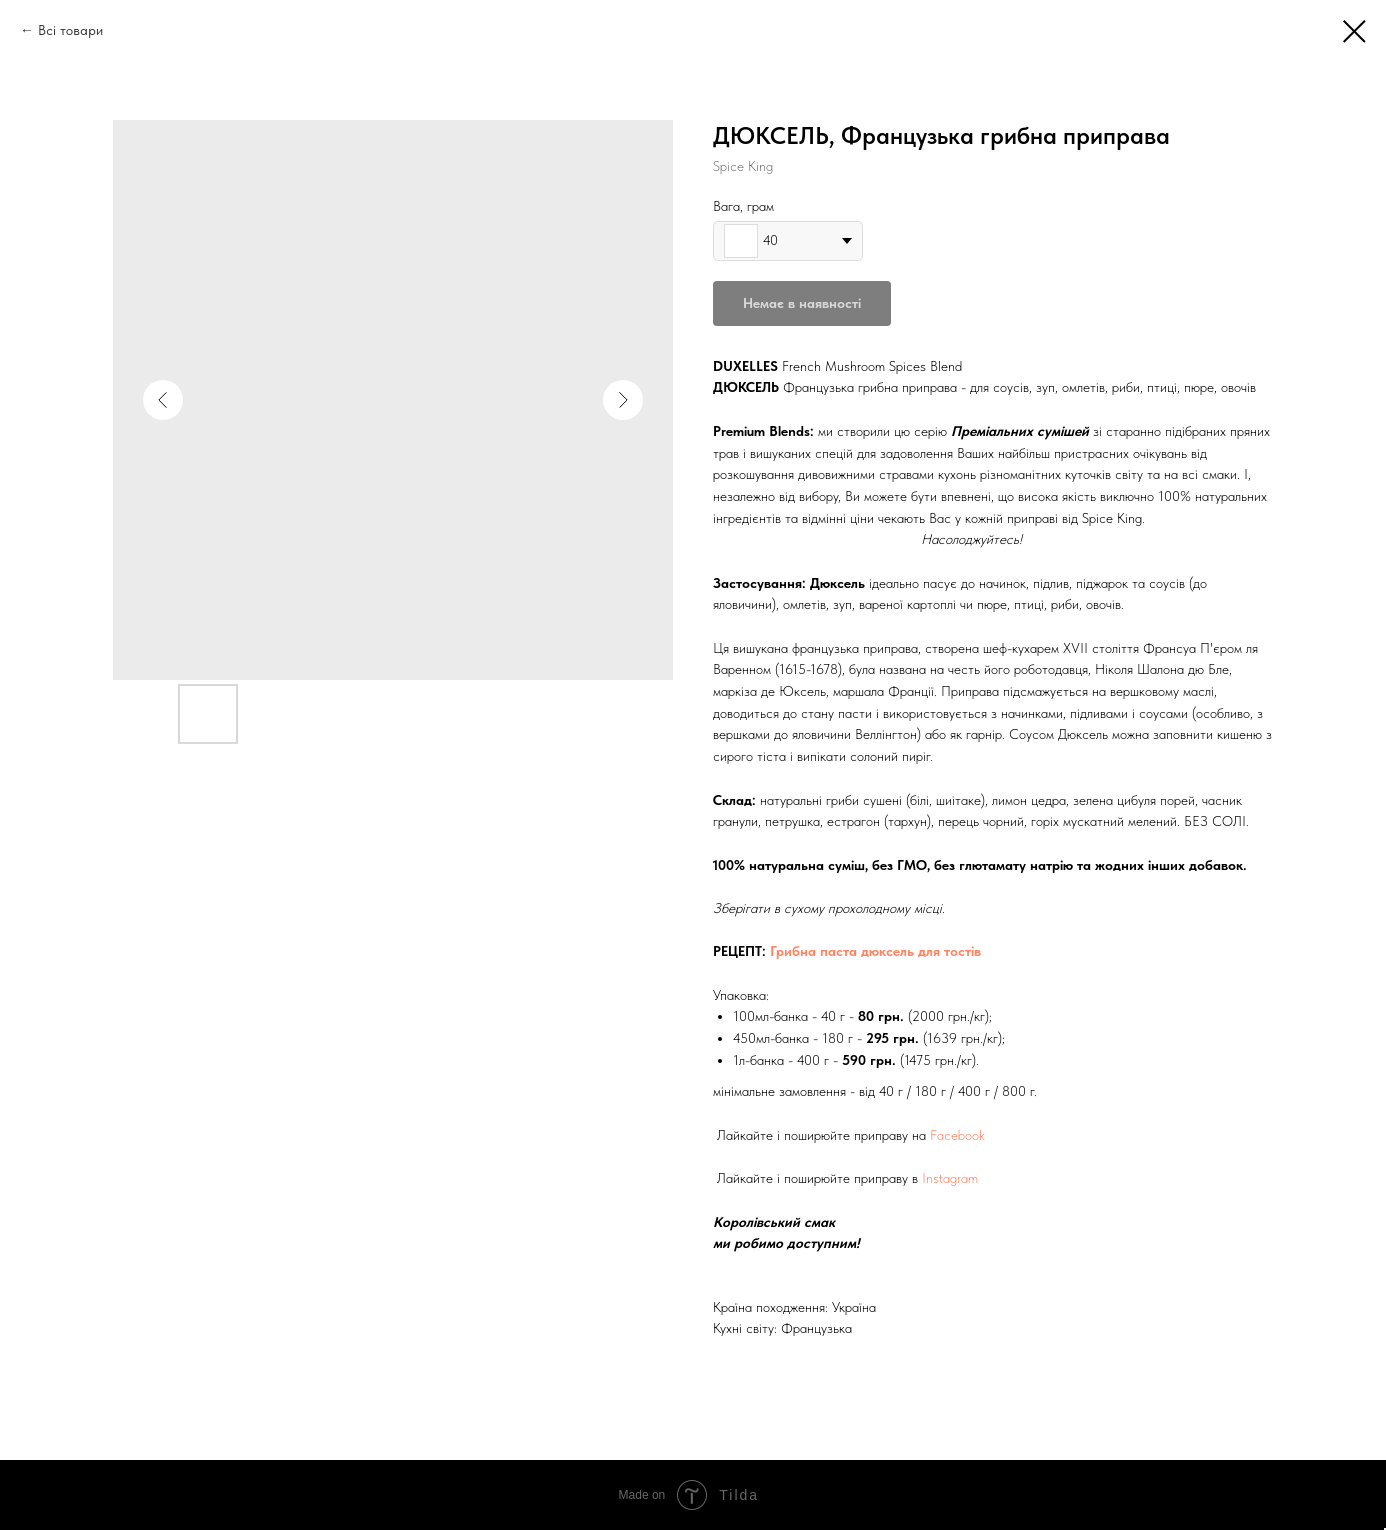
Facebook (957, 1135)
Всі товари (70, 30)
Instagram (950, 1178)
